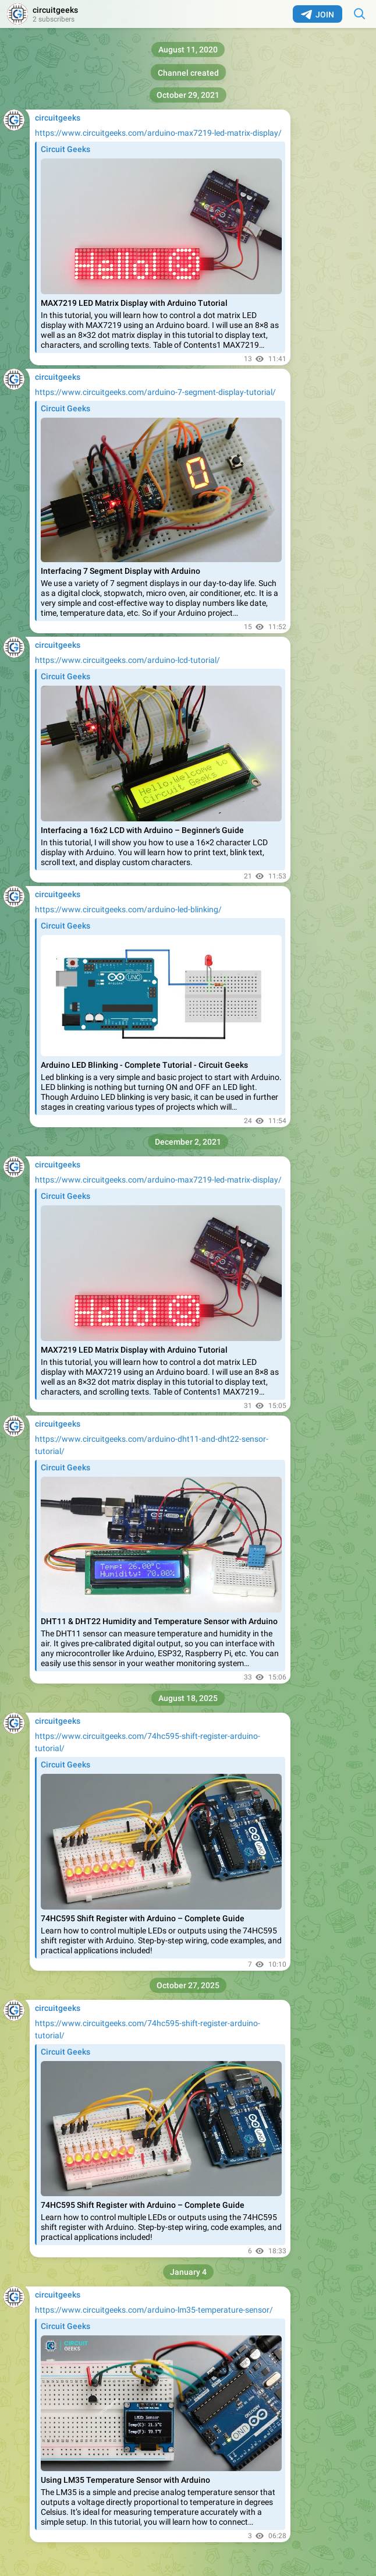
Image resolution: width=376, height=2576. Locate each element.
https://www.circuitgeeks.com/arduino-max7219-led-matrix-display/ (158, 132)
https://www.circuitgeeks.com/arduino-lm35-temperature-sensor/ (154, 2309)
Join (317, 14)
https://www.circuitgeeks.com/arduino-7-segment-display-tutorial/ (155, 392)
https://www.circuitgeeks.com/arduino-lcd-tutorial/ (127, 660)
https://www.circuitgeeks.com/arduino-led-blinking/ (128, 909)
